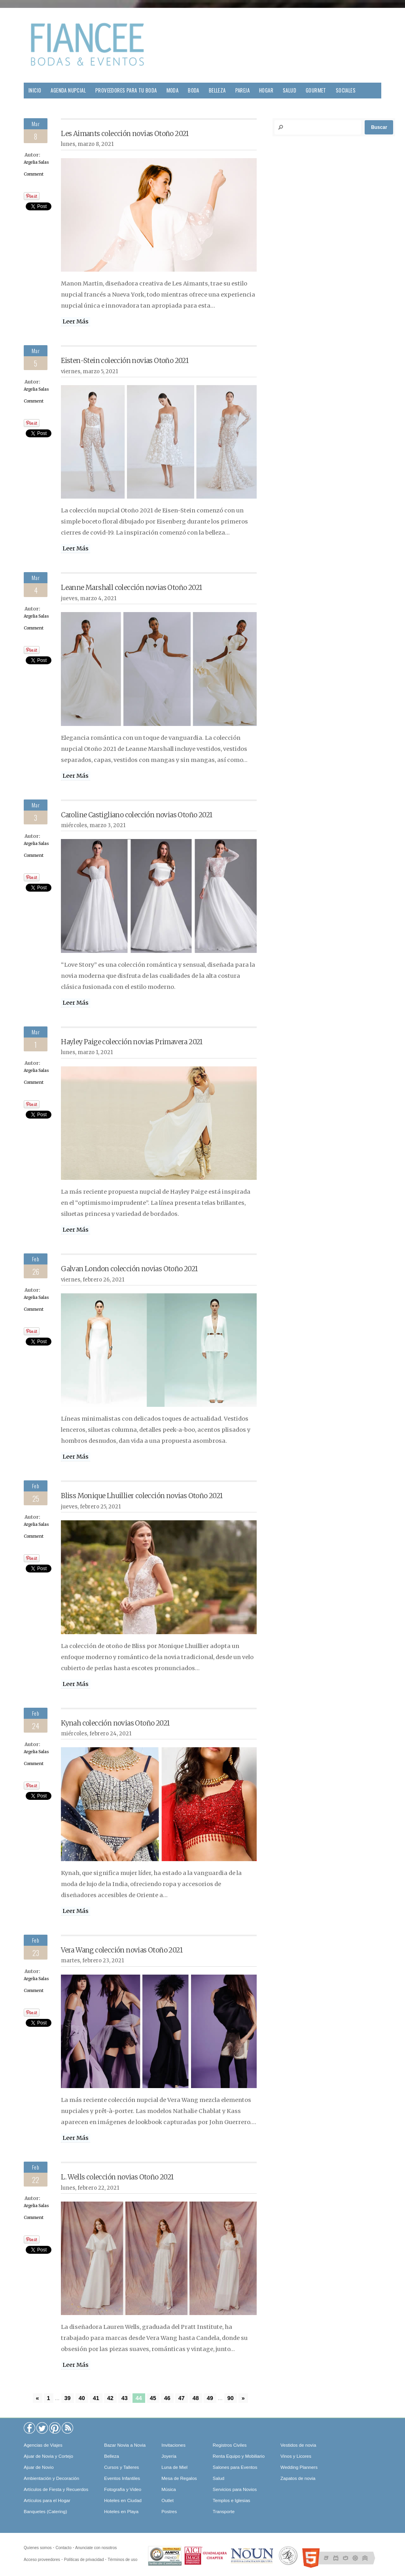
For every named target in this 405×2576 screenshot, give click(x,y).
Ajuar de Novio (39, 2467)
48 (196, 2398)
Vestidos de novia (298, 2445)
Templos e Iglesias (231, 2500)
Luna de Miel (174, 2467)
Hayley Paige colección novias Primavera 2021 (131, 1042)
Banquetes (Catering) (45, 2511)
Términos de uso (122, 2559)
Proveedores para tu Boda (126, 90)
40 (82, 2398)
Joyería (168, 2456)
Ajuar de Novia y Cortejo (48, 2456)
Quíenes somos (38, 2548)
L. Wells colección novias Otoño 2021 (117, 2177)
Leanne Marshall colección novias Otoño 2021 (131, 587)
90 (230, 2398)
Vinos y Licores (295, 2456)
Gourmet (316, 90)
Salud (289, 90)
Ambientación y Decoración (51, 2478)
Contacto (63, 2548)
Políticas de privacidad (84, 2559)
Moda (173, 90)
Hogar (266, 90)
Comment (34, 174)
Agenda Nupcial (68, 90)
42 (110, 2398)
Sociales (346, 90)
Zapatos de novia (297, 2478)
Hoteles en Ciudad (123, 2500)
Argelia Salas (36, 162)
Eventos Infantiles (122, 2478)
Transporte (224, 2511)
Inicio (34, 90)
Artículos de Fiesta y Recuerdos (56, 2489)
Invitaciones (173, 2445)
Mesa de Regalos (179, 2478)
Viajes (35, 106)
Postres (169, 2511)
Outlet (167, 2500)
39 (67, 2398)
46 (167, 2398)
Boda (193, 90)
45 (153, 2398)
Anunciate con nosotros (96, 2548)
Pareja (242, 90)
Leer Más (75, 321)
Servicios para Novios (235, 2489)
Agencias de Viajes (43, 2445)
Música (168, 2489)
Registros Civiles (230, 2445)
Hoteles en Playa (121, 2511)
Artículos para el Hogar (47, 2500)
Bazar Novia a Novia (125, 2445)
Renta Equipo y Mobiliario (239, 2456)
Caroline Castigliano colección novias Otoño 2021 (136, 815)
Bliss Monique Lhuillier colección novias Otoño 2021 (141, 1495)
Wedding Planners (299, 2467)
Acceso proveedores (42, 2559)
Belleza (217, 90)
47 (181, 2398)
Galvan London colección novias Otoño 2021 (129, 1268)
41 (96, 2398)
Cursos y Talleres (121, 2467)
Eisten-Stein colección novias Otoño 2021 (124, 360)
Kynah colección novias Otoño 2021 (115, 1723)
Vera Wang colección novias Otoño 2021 (121, 1950)
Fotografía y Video (122, 2489)
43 (124, 2398)
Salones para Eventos (235, 2467)
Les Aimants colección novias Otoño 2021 (125, 133)
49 (210, 2398)
